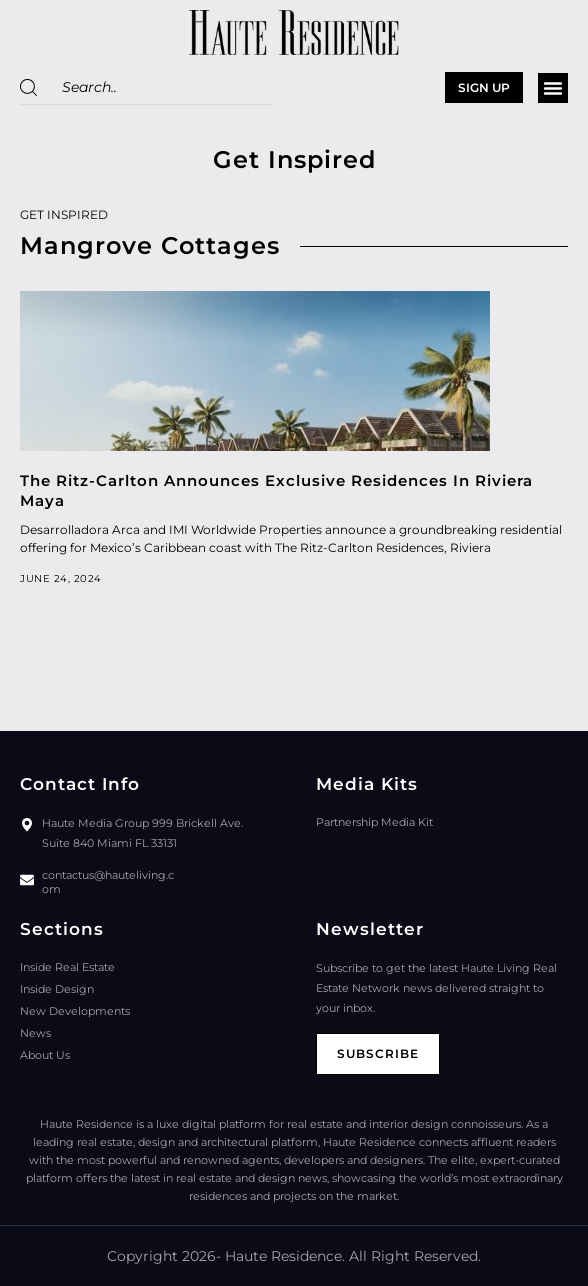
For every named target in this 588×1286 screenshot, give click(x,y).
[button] (553, 88)
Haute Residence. (285, 1256)
